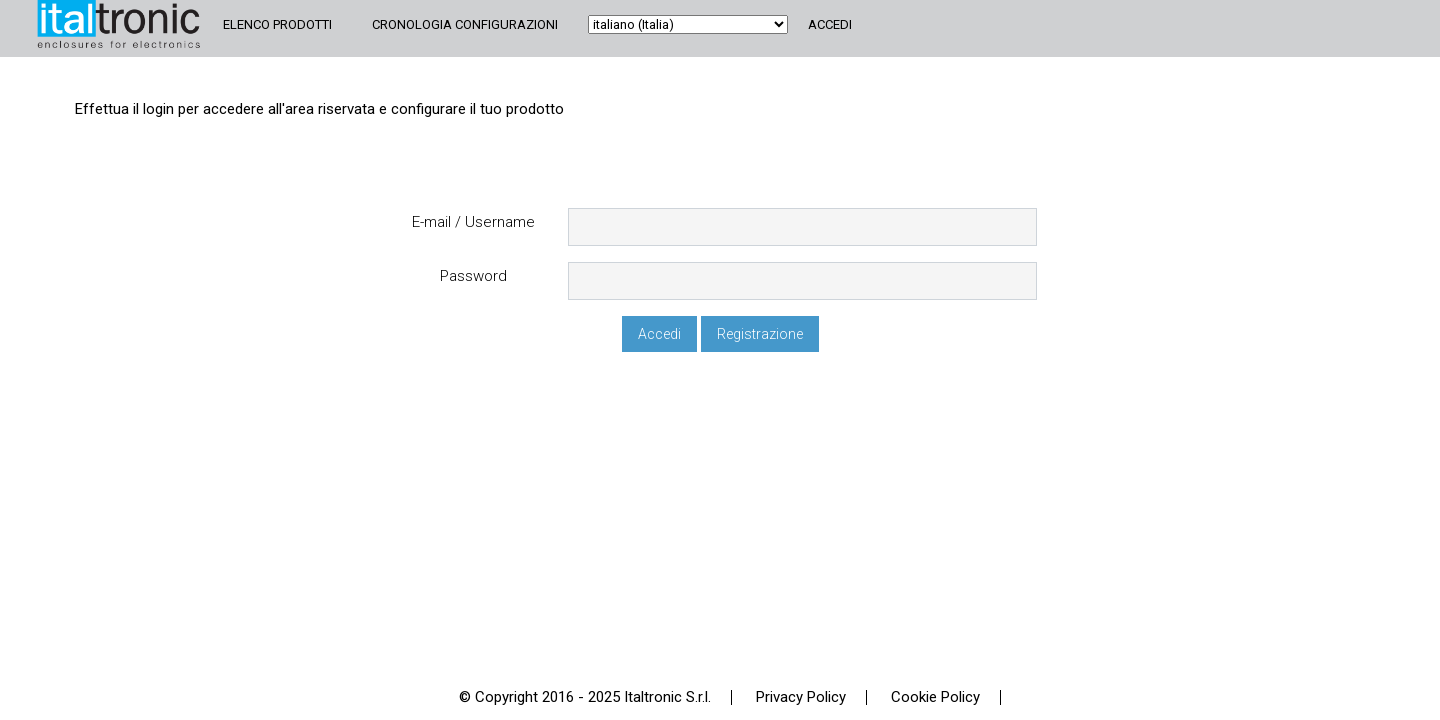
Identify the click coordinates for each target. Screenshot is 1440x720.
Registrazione (760, 334)
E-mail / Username (473, 223)
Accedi (830, 24)
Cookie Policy (935, 697)
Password (473, 277)
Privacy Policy (801, 697)
